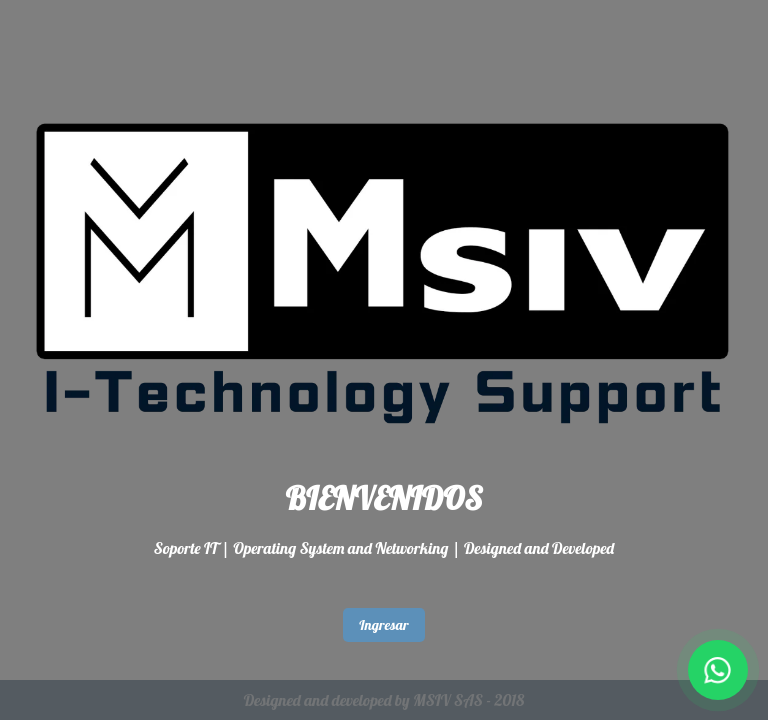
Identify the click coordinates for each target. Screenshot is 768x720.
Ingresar (383, 625)
